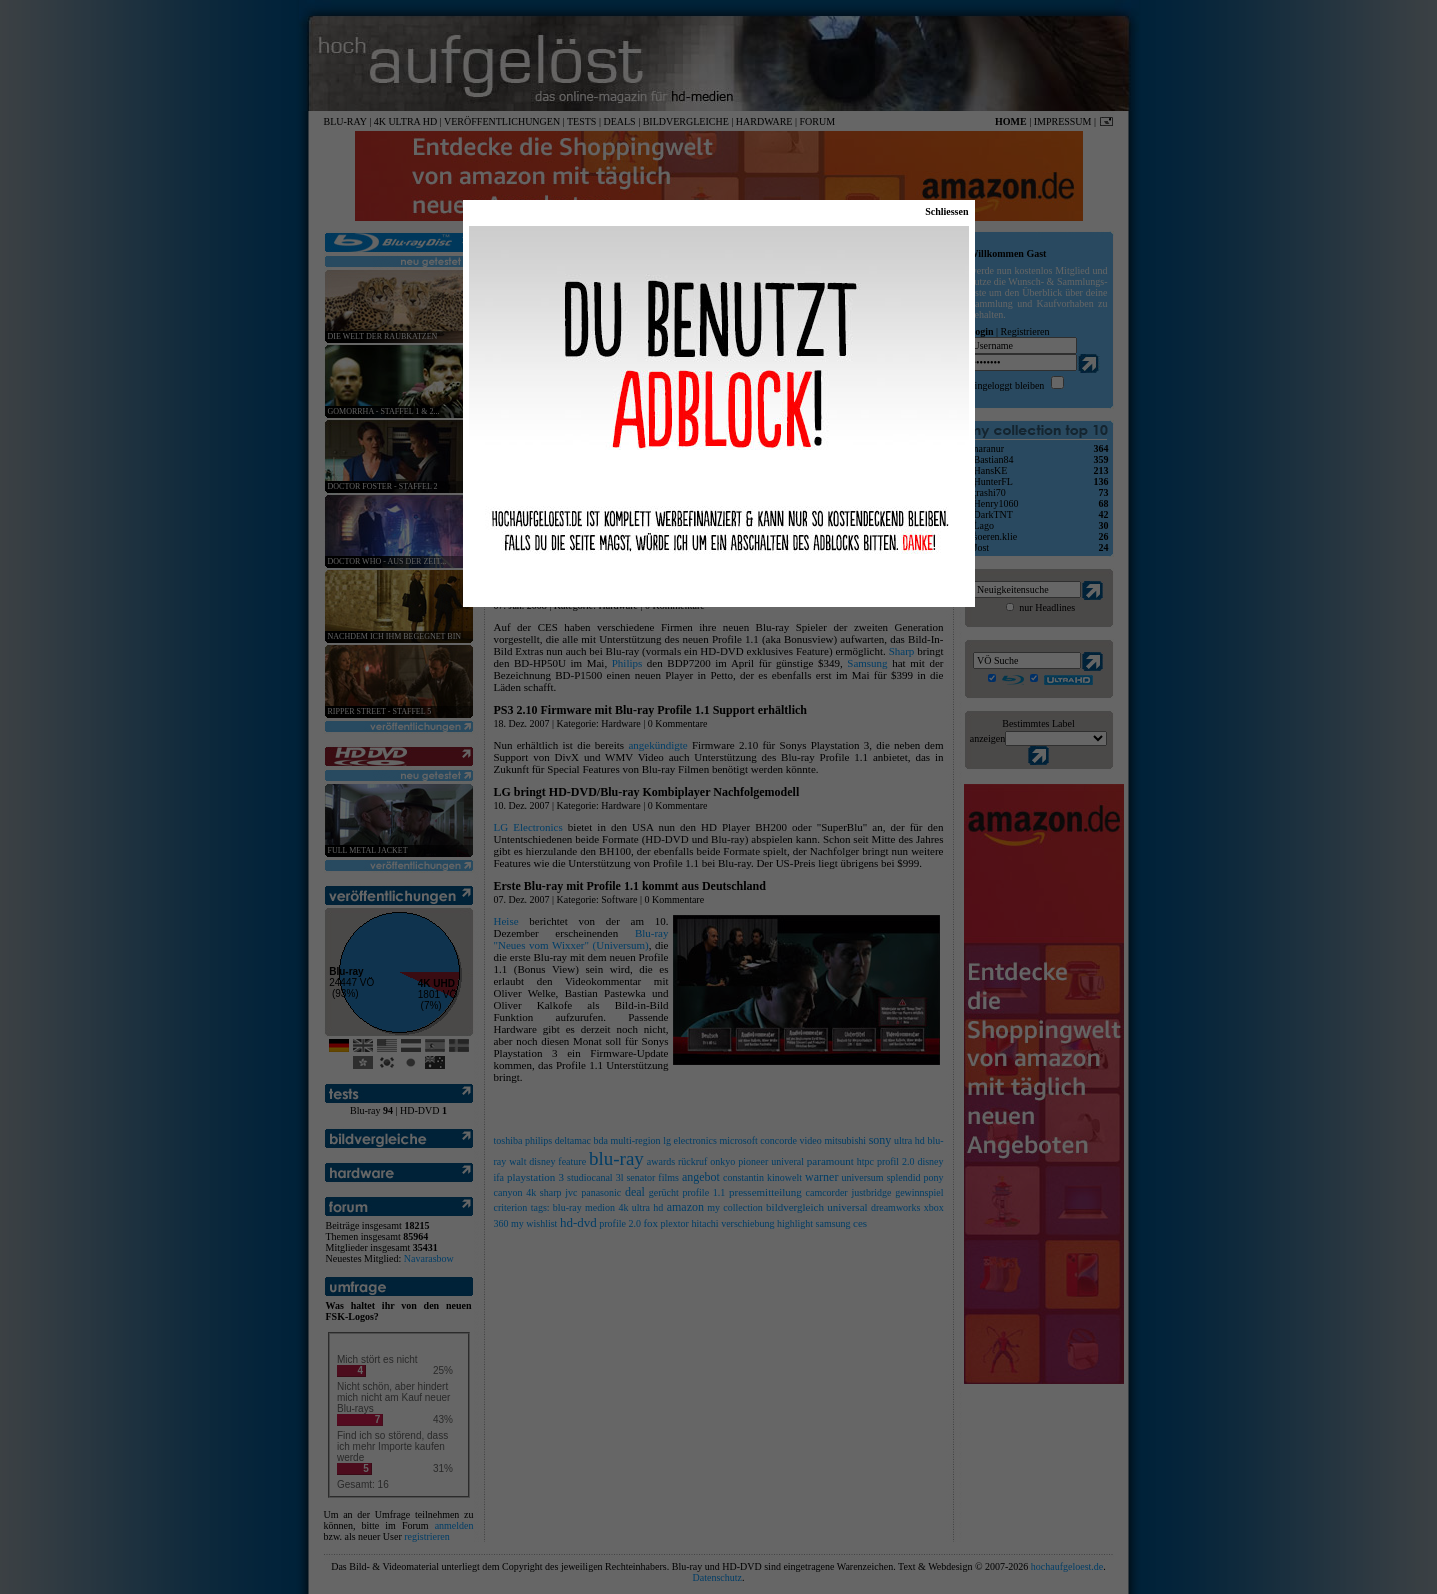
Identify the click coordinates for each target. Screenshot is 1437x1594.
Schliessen (946, 211)
